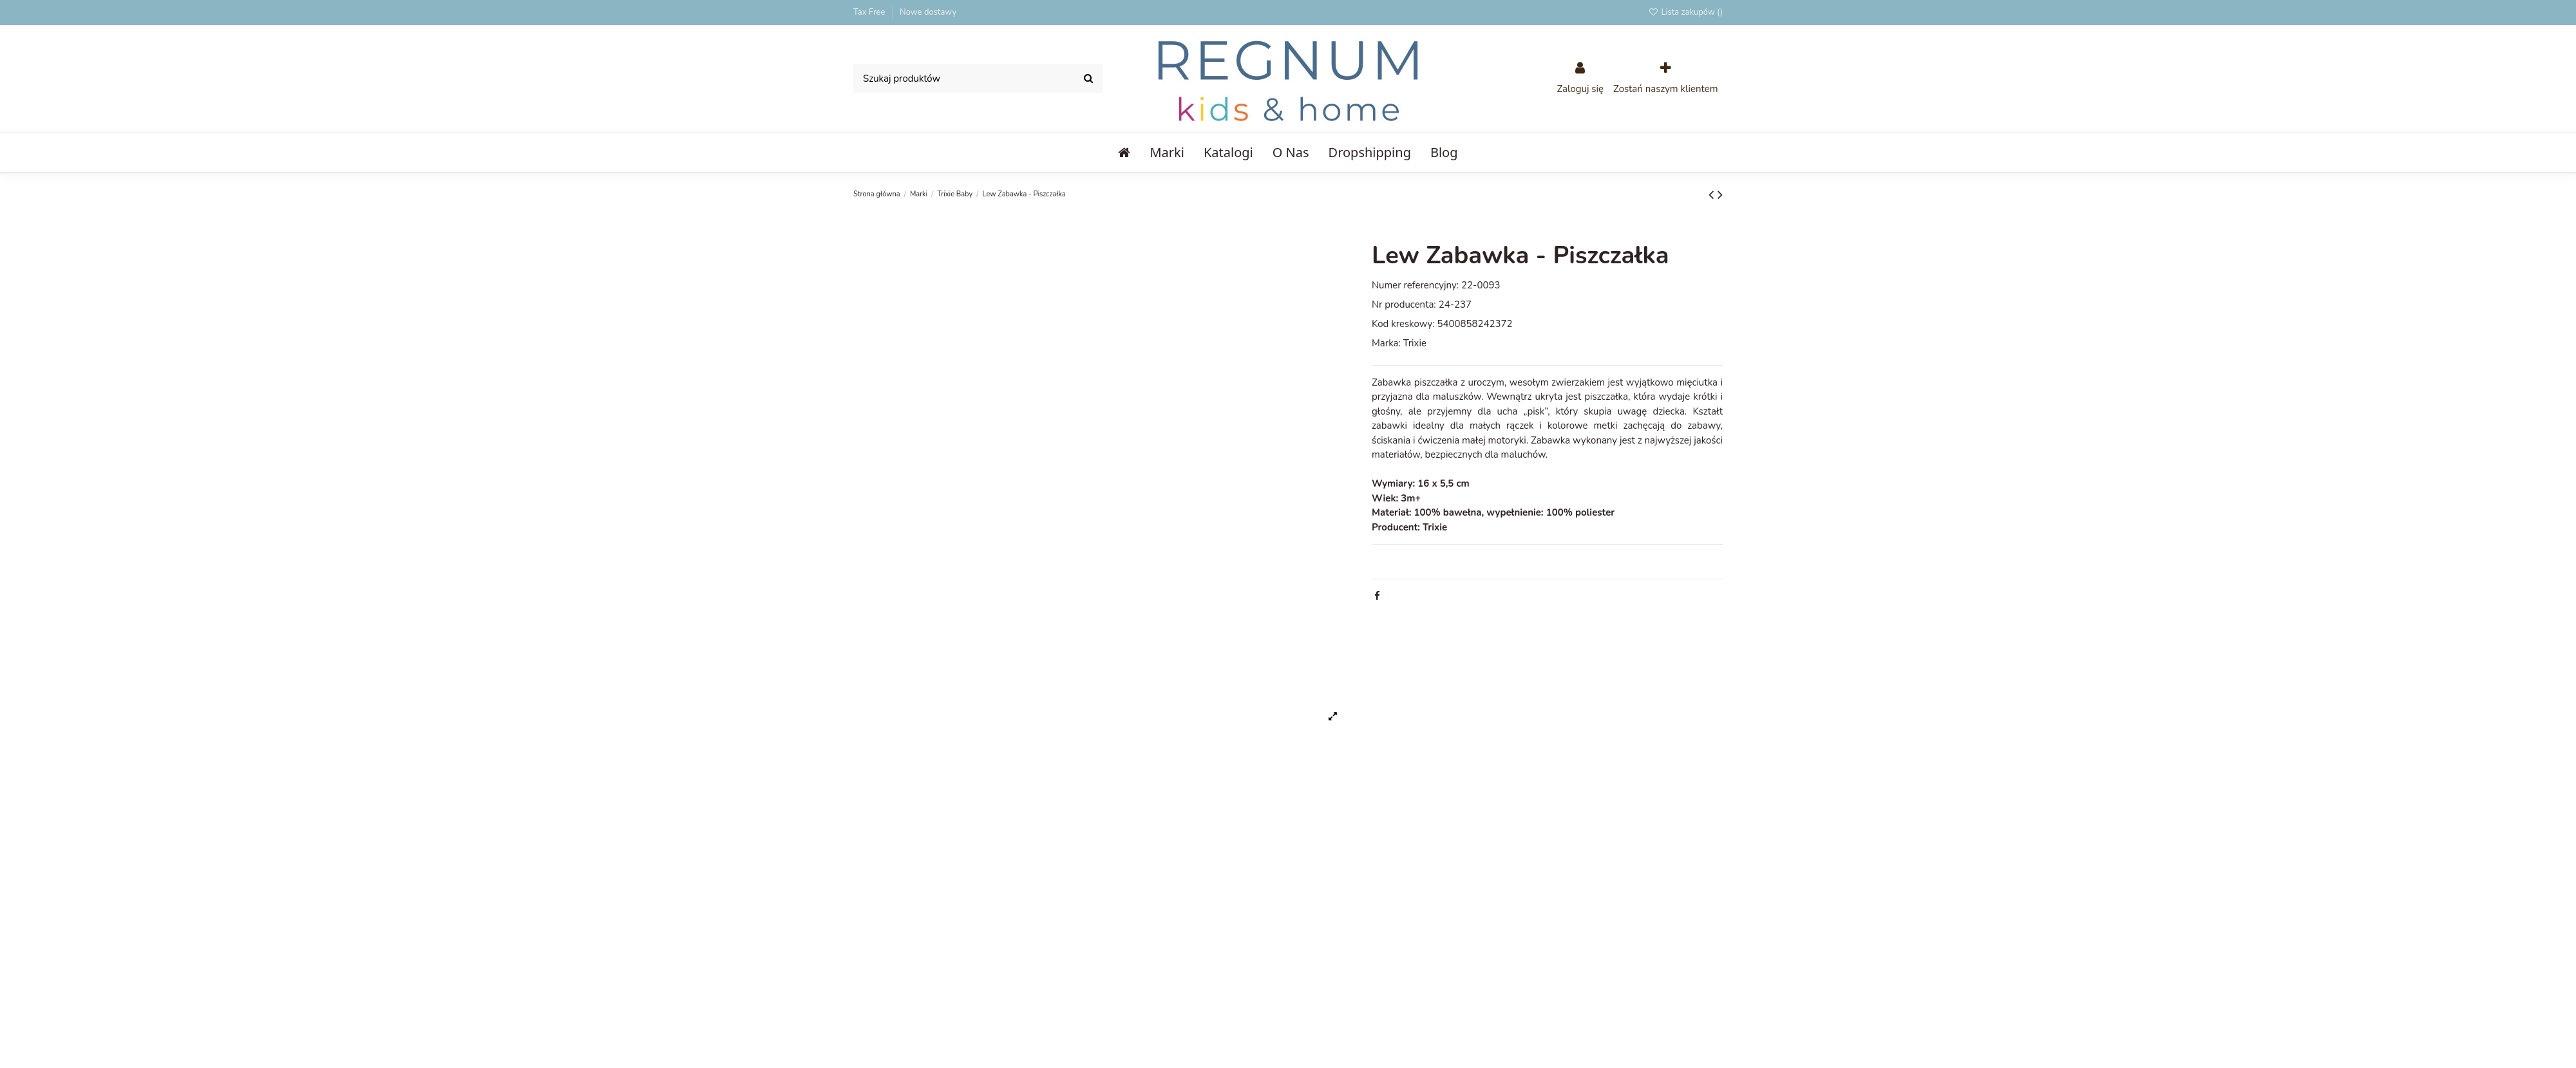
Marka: (1386, 343)
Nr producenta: (1404, 304)
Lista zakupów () (1685, 12)
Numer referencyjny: (1415, 285)
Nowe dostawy (928, 12)
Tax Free (870, 12)
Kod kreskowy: (1403, 323)
